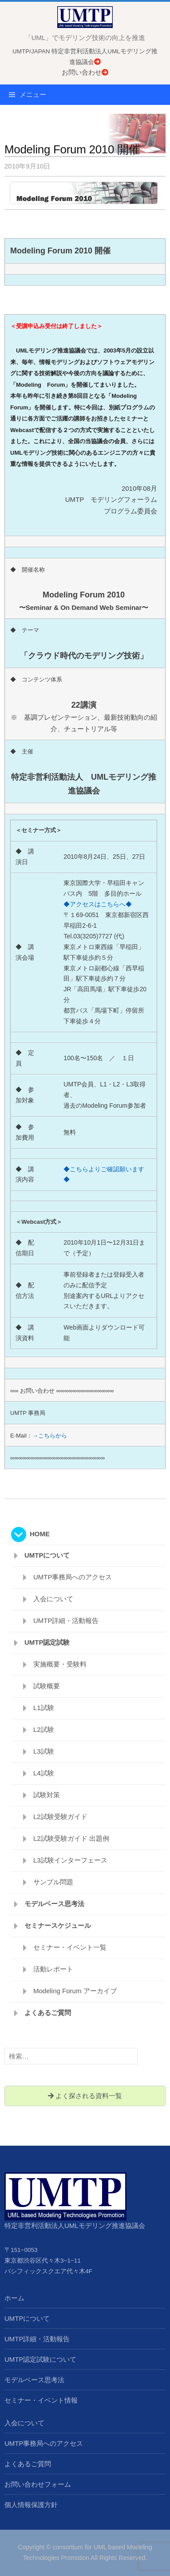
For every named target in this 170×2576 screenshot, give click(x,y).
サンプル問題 (53, 1882)
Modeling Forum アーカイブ (75, 1991)
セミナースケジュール (57, 1925)
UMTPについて (47, 1555)
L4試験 (43, 1773)
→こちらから (49, 1435)
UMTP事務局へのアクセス (72, 1577)
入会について (53, 1598)
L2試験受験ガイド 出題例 (71, 1838)
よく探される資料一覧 (85, 2095)
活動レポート (53, 1969)
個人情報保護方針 (31, 2504)
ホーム (14, 2298)
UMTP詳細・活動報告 (66, 1620)
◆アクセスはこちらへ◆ (97, 904)
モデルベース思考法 (54, 1903)
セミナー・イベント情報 (41, 2400)
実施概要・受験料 (60, 1664)
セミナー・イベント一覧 (70, 1947)
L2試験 (43, 1729)
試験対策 (46, 1795)
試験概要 (46, 1686)
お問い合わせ (85, 72)
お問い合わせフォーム (37, 2484)
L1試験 (43, 1707)
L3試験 (43, 1751)
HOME (40, 1534)
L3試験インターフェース (70, 1860)
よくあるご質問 (47, 2012)
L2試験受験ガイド (60, 1816)
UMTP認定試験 (47, 1642)
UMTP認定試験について (40, 2359)
